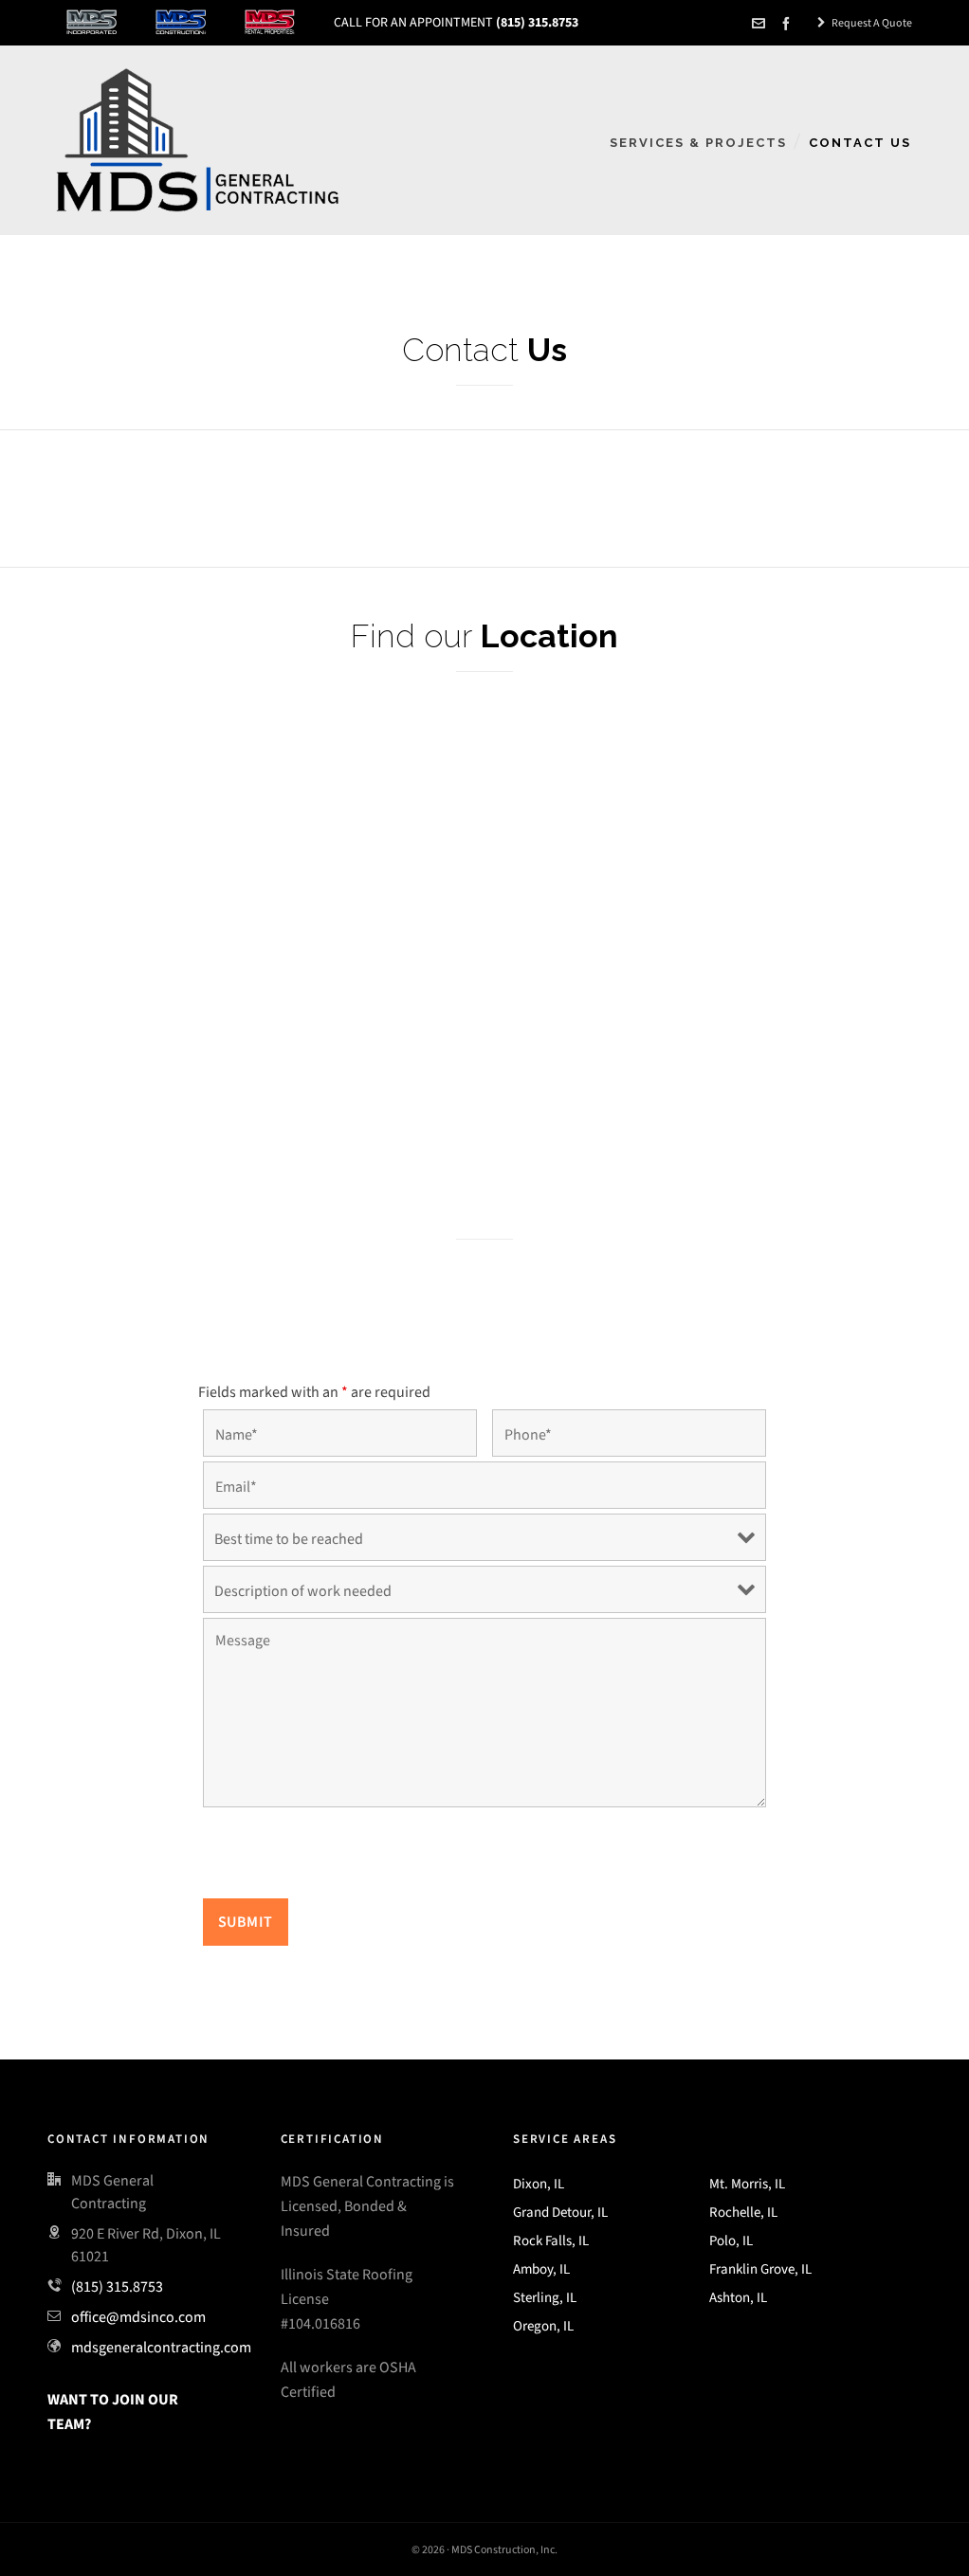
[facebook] (788, 23)
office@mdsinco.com (138, 2317)
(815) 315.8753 (117, 2286)
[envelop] (761, 23)
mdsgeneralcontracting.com (161, 2347)
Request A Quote (864, 22)
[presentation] (347, 1857)
